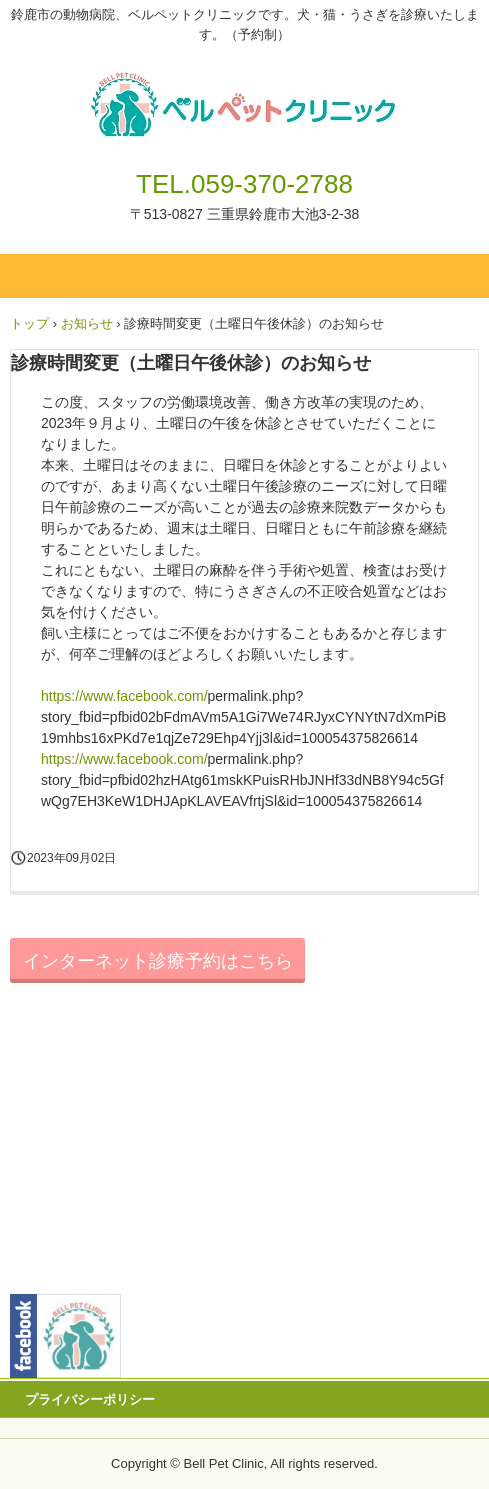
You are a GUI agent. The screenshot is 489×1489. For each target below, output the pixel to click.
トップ (29, 323)
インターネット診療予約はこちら (158, 961)
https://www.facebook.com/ (124, 696)
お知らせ (87, 323)
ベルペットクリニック (244, 88)
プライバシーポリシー (90, 1399)
